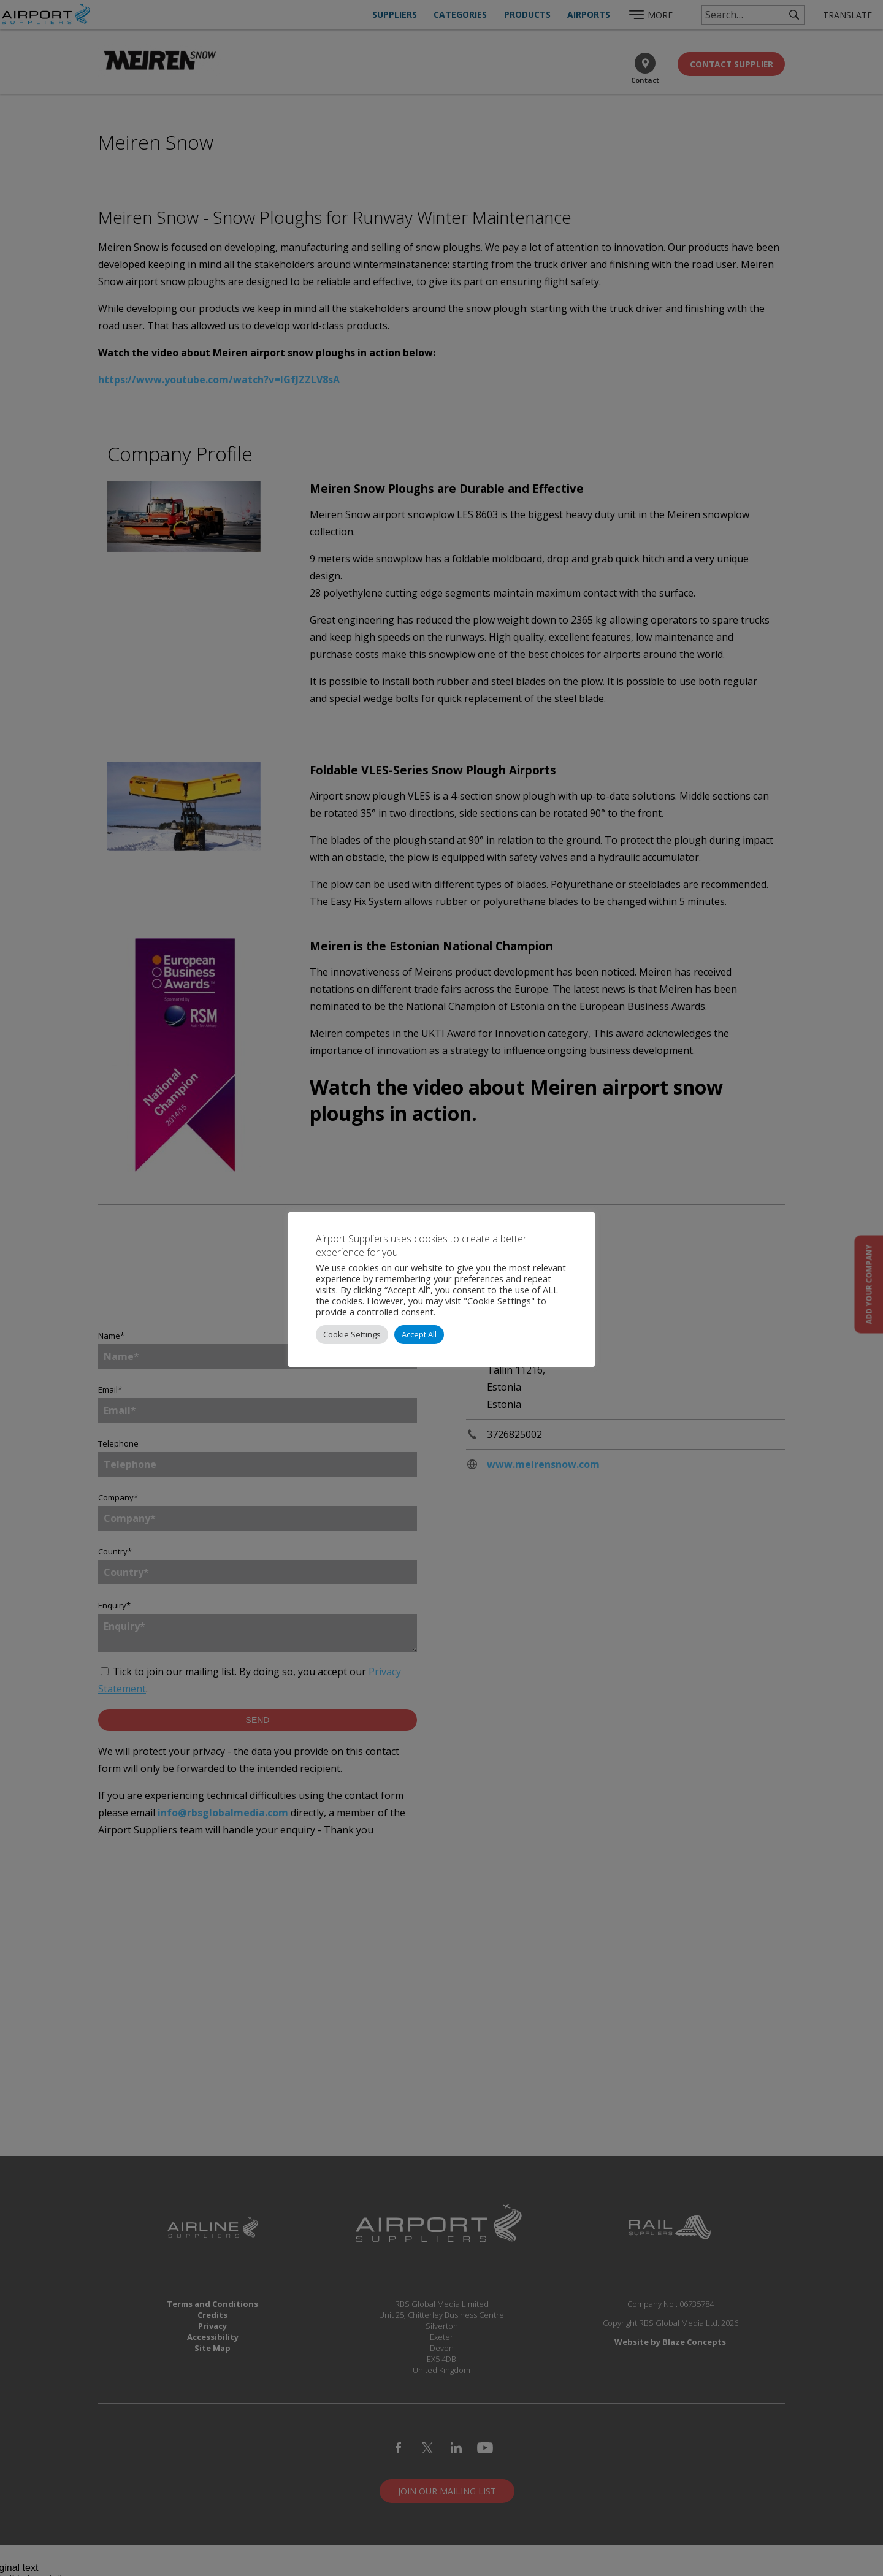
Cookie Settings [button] (352, 1334)
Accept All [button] (419, 1334)
